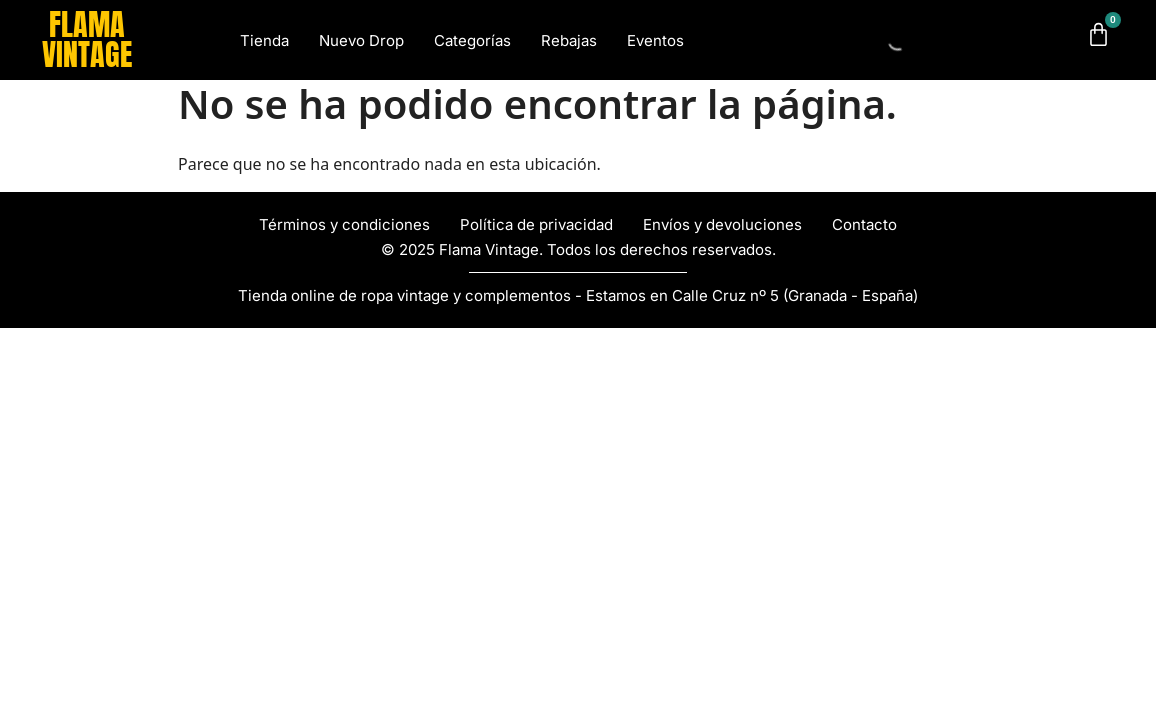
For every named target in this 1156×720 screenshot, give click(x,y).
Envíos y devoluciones (722, 224)
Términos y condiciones (344, 224)
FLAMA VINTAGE (87, 39)
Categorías (472, 40)
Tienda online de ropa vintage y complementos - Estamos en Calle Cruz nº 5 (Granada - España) (578, 295)
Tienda (264, 40)
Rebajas (569, 40)
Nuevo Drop (361, 40)
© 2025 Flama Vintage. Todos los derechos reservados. (578, 249)
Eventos (655, 40)
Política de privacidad (536, 224)
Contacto (864, 224)
